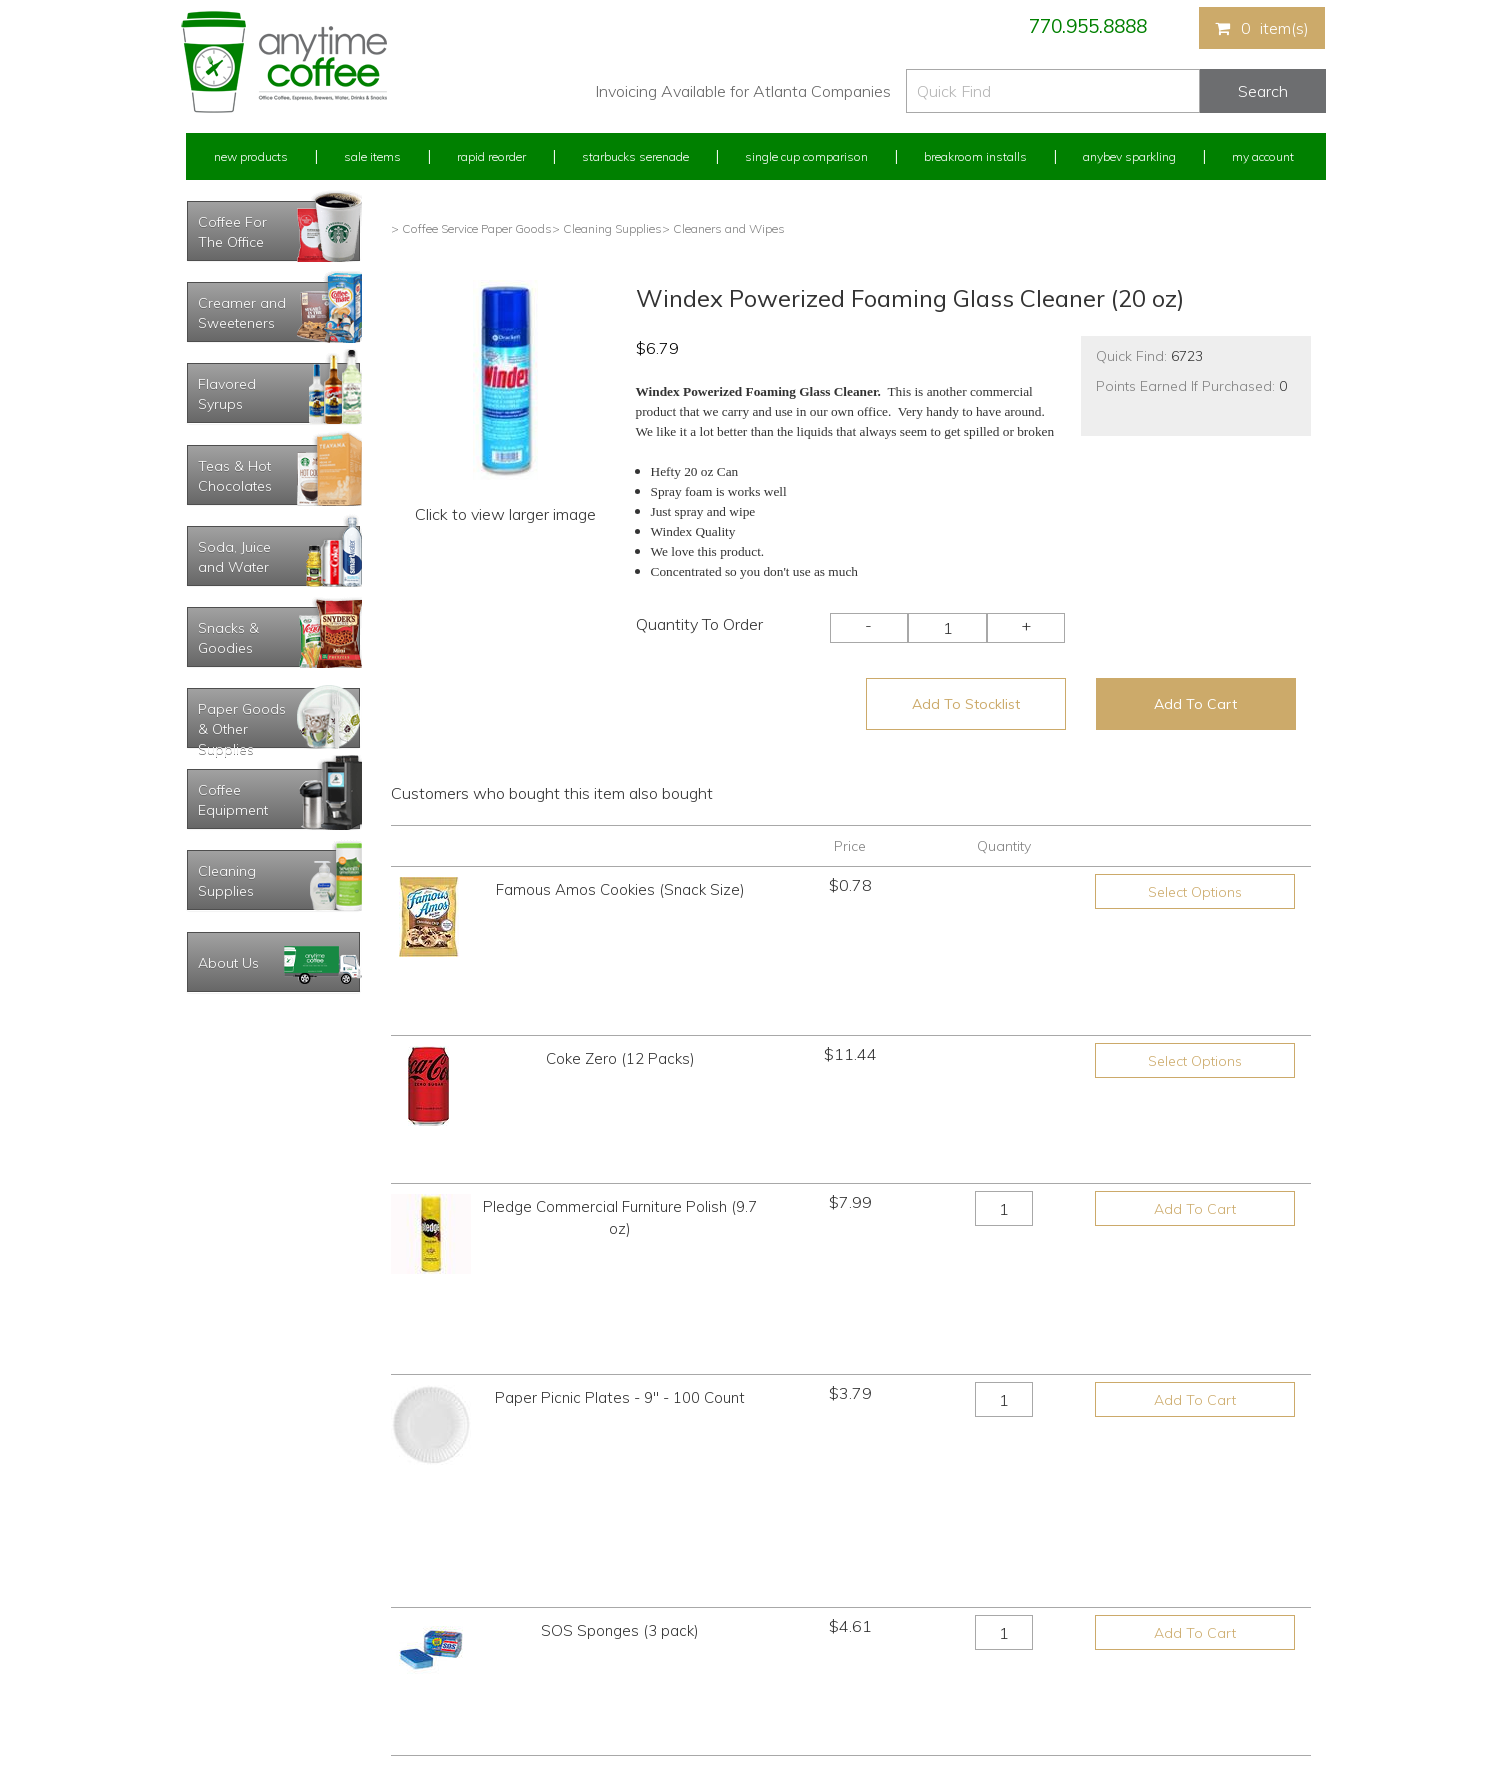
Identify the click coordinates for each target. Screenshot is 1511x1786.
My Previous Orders (239, 1584)
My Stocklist (218, 1659)
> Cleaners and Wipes (723, 228)
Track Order (217, 1696)
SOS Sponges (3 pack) (620, 1293)
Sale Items (372, 156)
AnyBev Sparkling (519, 1696)
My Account (1263, 156)
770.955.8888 (1088, 26)
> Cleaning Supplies (607, 228)
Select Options (1195, 892)
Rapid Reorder (491, 156)
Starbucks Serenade (635, 156)
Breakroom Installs (975, 156)
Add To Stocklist (966, 704)
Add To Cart (1195, 704)
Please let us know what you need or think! (911, 1602)
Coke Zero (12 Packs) (620, 990)
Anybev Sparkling (1129, 156)
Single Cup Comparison (806, 156)
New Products (251, 156)
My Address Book (234, 1621)
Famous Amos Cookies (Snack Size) (620, 889)
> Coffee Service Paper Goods (471, 228)
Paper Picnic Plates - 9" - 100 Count (620, 1192)
